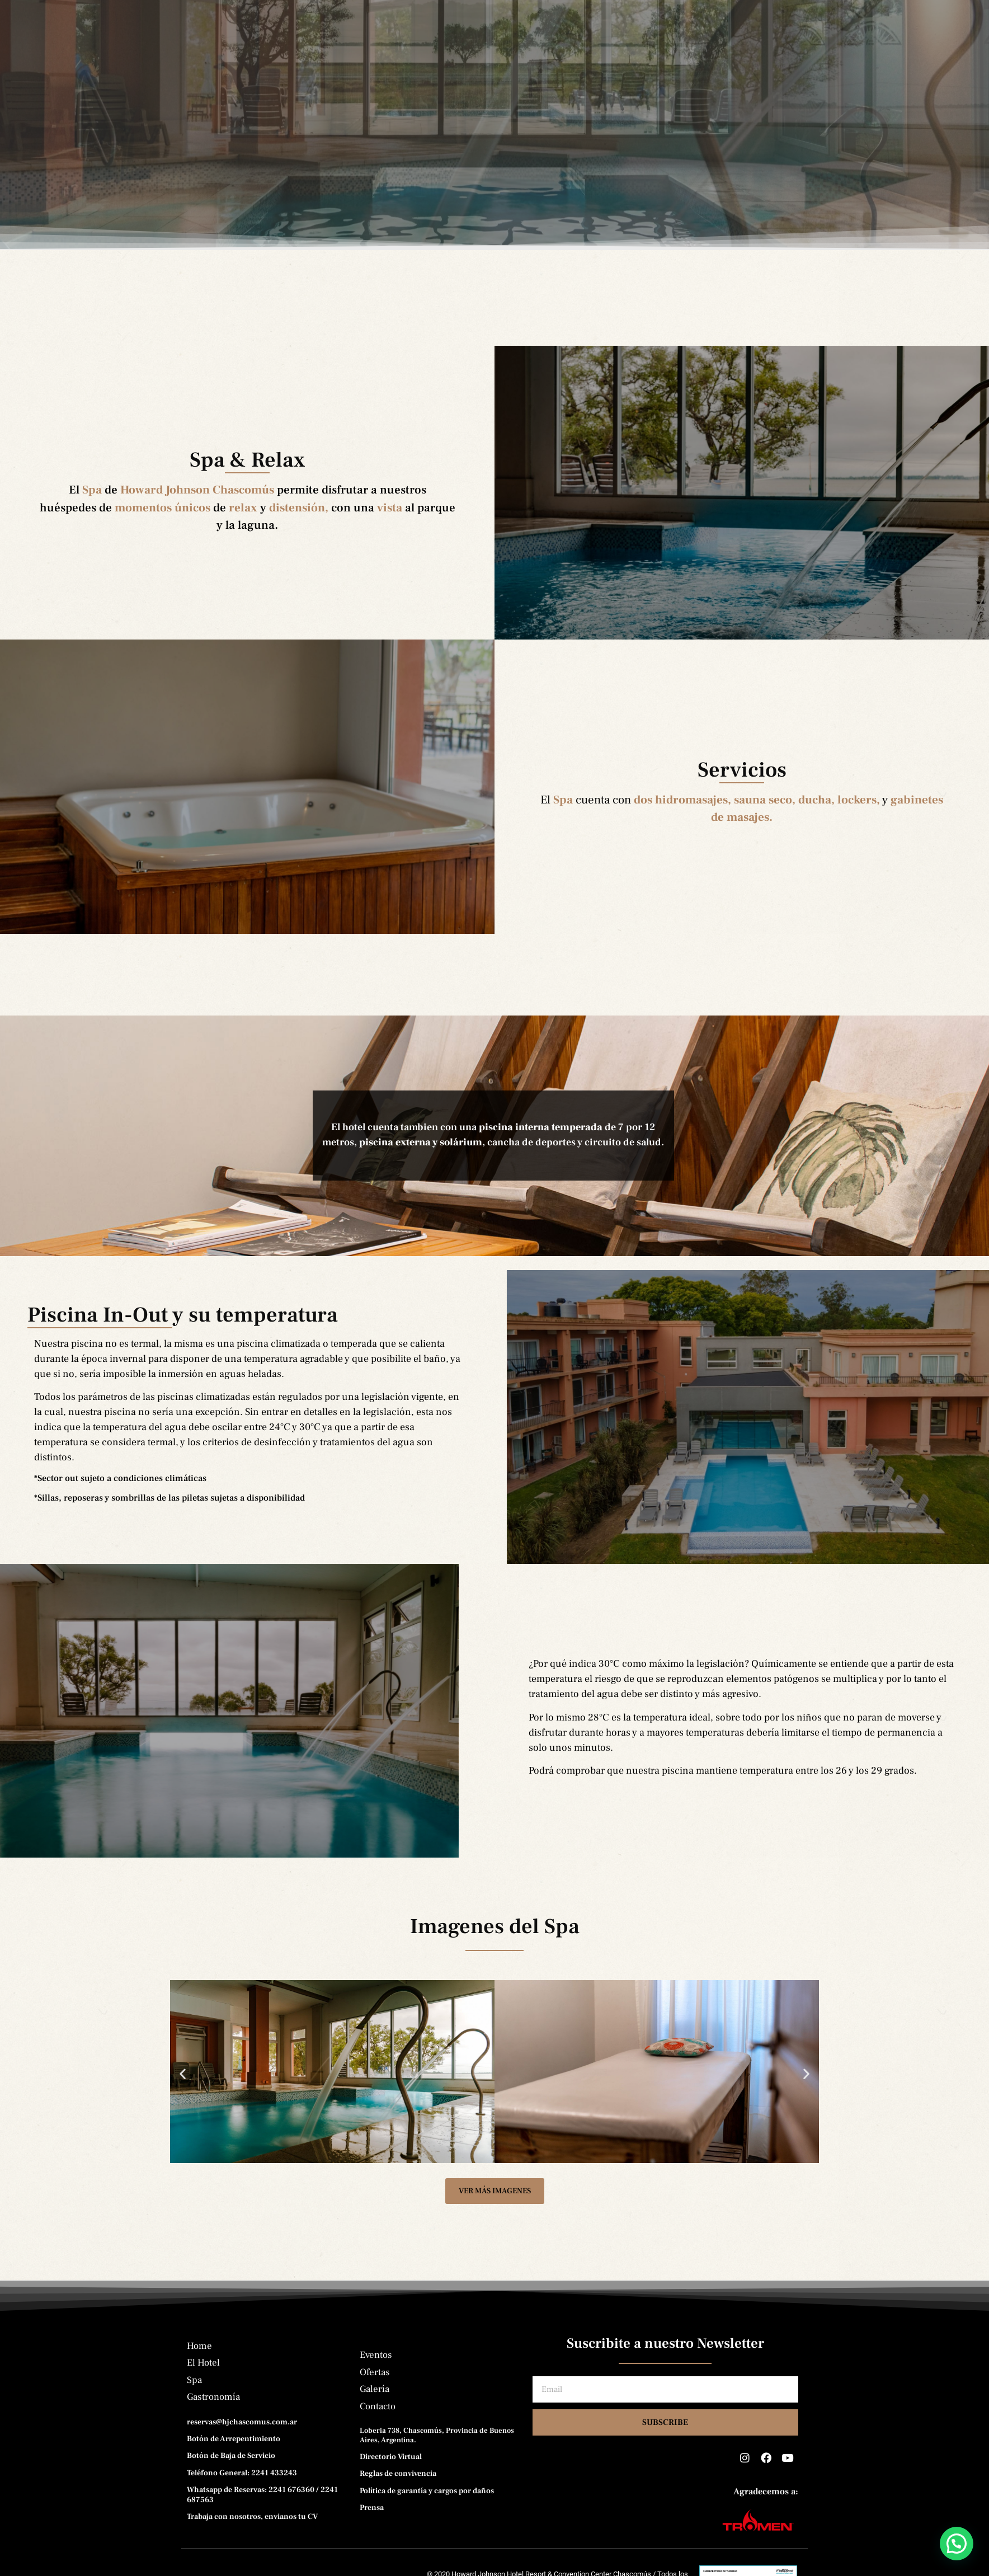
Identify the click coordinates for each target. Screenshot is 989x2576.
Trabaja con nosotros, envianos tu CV (252, 2545)
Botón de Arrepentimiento (233, 2467)
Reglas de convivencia (398, 2502)
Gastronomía (362, 67)
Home (172, 67)
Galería (575, 67)
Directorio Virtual (391, 2485)
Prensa (641, 67)
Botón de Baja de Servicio (231, 2484)
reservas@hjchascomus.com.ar (242, 2451)
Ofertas (509, 67)
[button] (183, 2102)
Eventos (440, 67)
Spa (293, 67)
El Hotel (235, 67)
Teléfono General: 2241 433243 (242, 2501)
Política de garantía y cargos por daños (427, 2519)
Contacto (710, 67)
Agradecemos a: (765, 2520)
